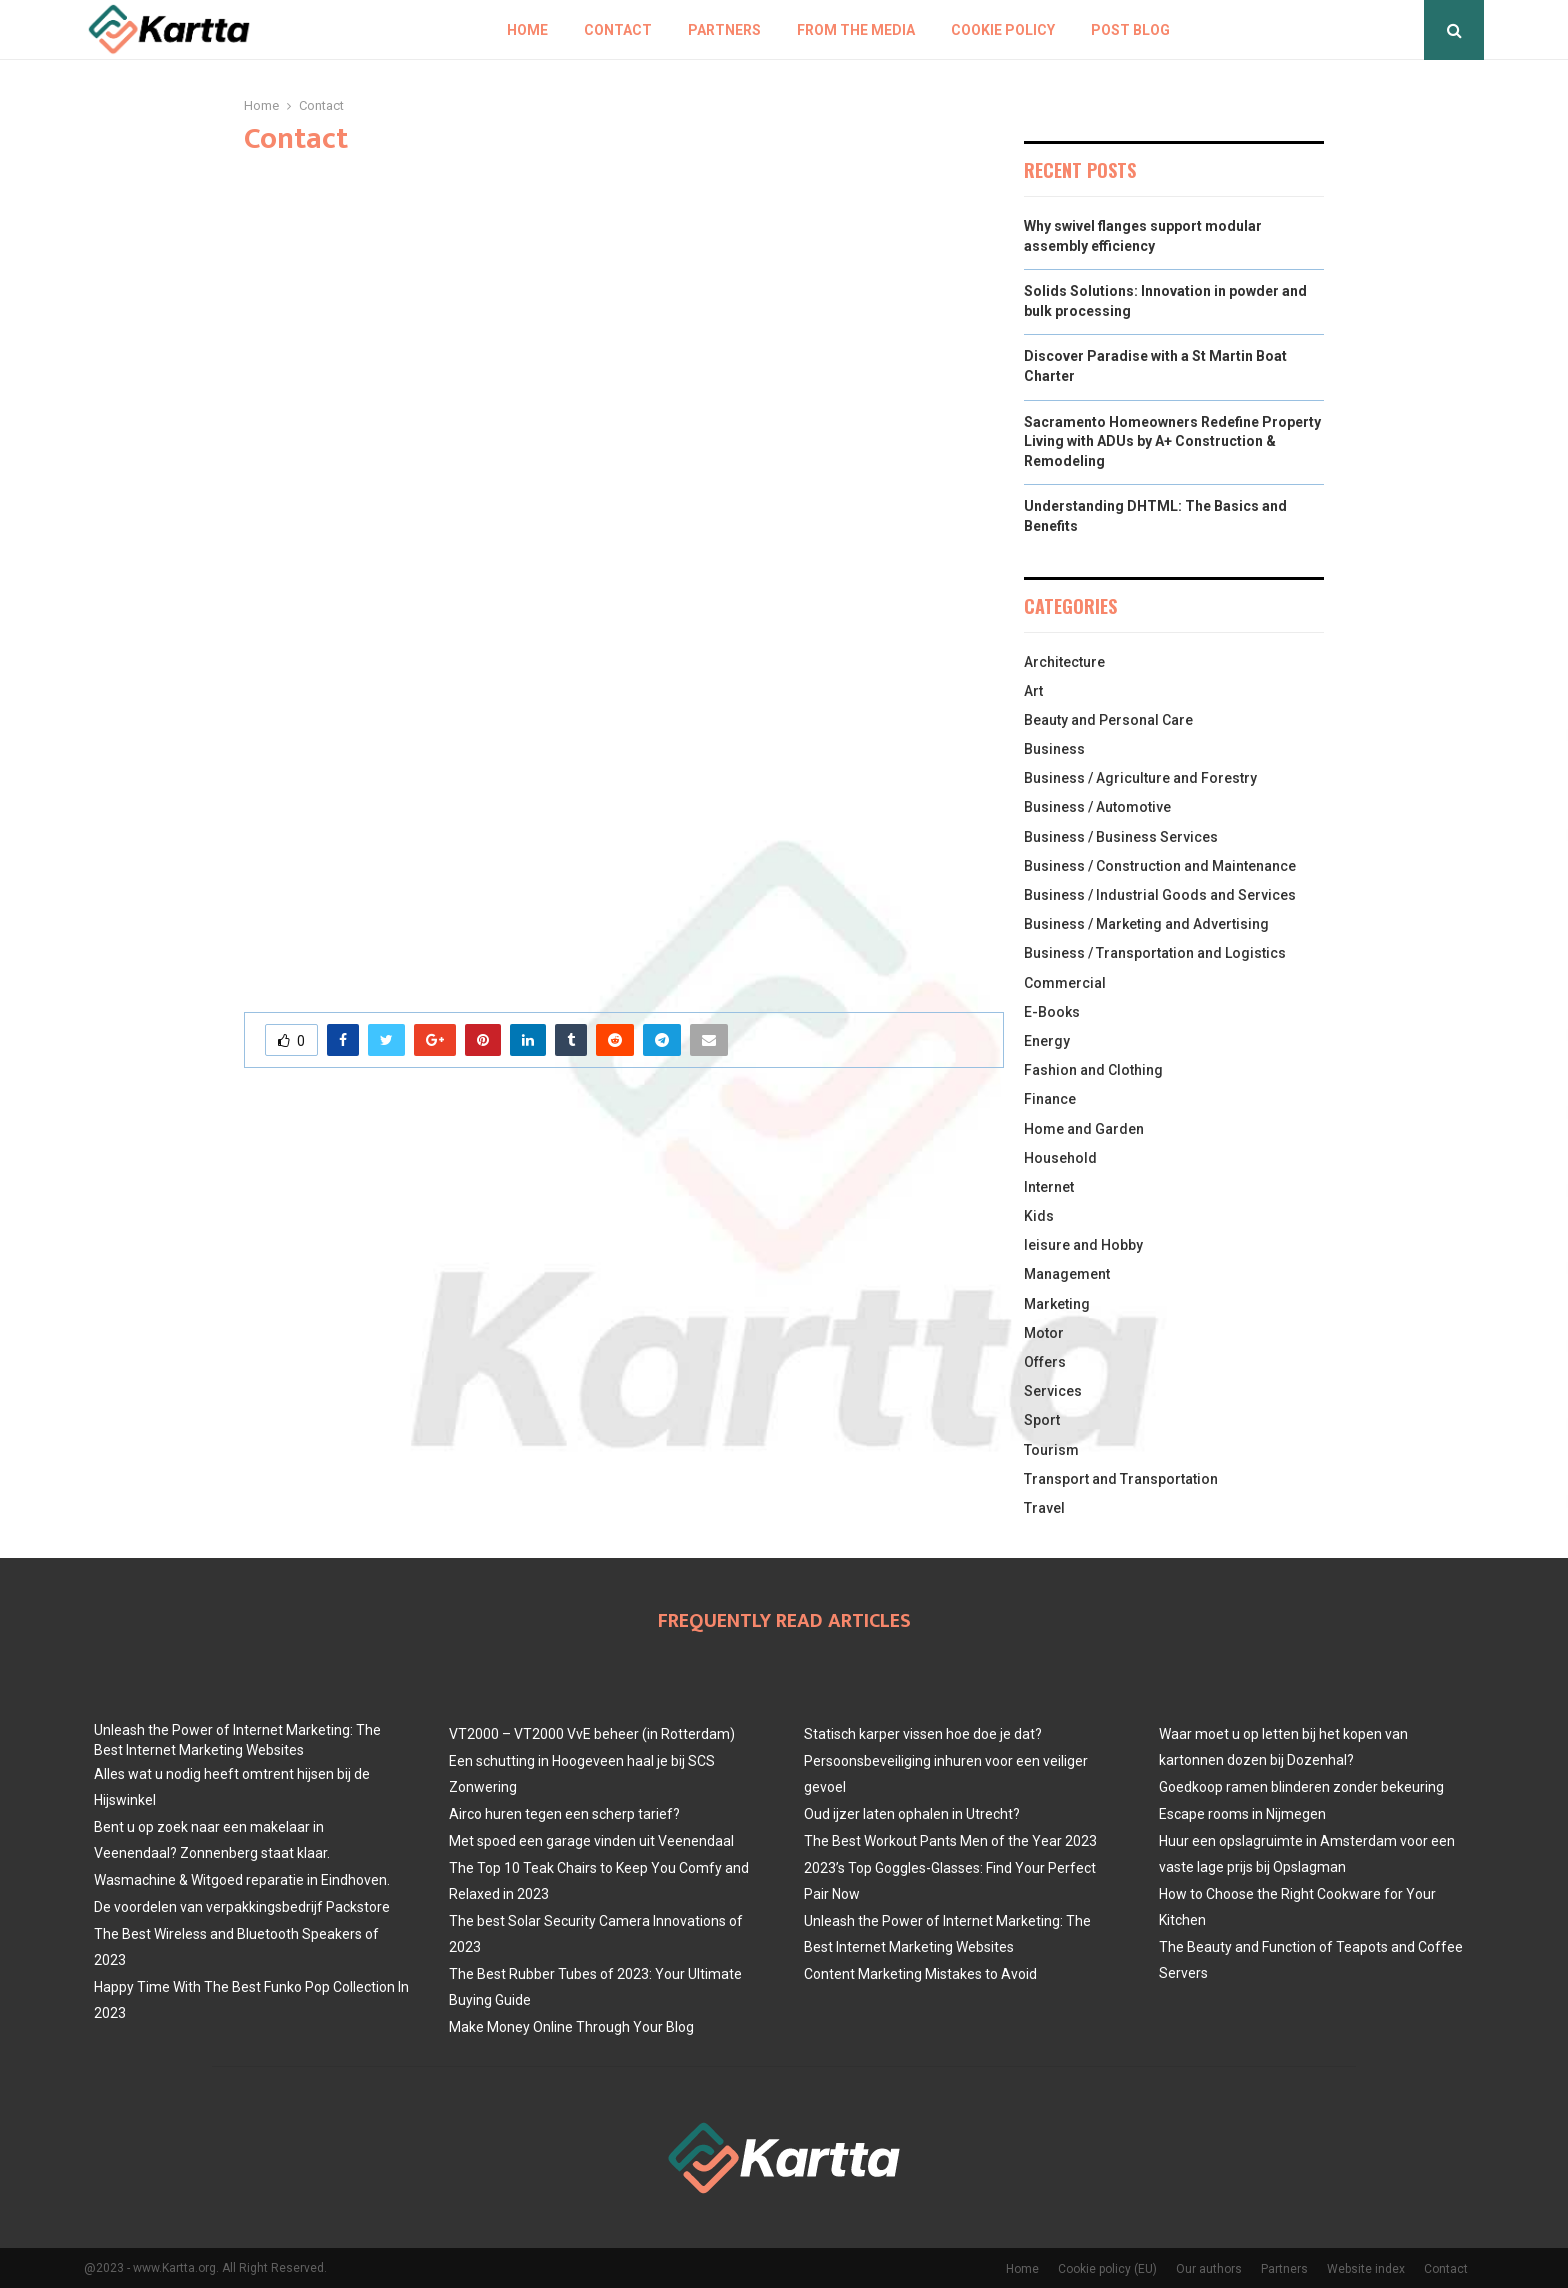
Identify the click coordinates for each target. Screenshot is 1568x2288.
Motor (1044, 1333)
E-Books (1052, 1012)
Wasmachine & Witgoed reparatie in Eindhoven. (242, 1880)
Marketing (1057, 1304)
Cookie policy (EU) (1107, 2269)
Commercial (1065, 983)
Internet (1049, 1187)
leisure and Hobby (1083, 1245)
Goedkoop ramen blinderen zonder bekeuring (1301, 1787)
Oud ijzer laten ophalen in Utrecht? (912, 1814)
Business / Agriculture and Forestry (1140, 778)
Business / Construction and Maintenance (1160, 866)
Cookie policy (1003, 30)
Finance (1050, 1099)
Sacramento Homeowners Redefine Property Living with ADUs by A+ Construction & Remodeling (1172, 441)
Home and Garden (1084, 1129)
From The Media (856, 30)
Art (1033, 691)
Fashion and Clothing (1093, 1070)
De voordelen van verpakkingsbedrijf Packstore (242, 1907)
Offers (1045, 1362)
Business (1054, 749)
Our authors (1209, 2269)
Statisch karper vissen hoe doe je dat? (923, 1734)
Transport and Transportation (1121, 1479)
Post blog (1130, 30)
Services (1053, 1391)
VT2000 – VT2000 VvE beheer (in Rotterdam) (592, 1734)
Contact (618, 30)
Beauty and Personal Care (1108, 720)
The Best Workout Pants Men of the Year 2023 (950, 1841)
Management (1067, 1274)
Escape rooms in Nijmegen (1242, 1814)
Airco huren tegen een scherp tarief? (564, 1814)
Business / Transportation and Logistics (1155, 953)
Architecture (1064, 662)
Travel (1044, 1508)
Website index (1366, 2269)
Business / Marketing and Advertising (1146, 924)
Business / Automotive (1097, 807)
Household (1060, 1158)
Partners (724, 30)
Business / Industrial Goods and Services (1160, 895)
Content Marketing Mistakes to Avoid (920, 1974)
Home (527, 30)
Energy (1047, 1041)
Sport (1042, 1420)
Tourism (1051, 1450)
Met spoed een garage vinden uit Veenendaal (591, 1841)
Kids (1039, 1216)
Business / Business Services (1121, 837)
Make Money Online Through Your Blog (571, 2027)
